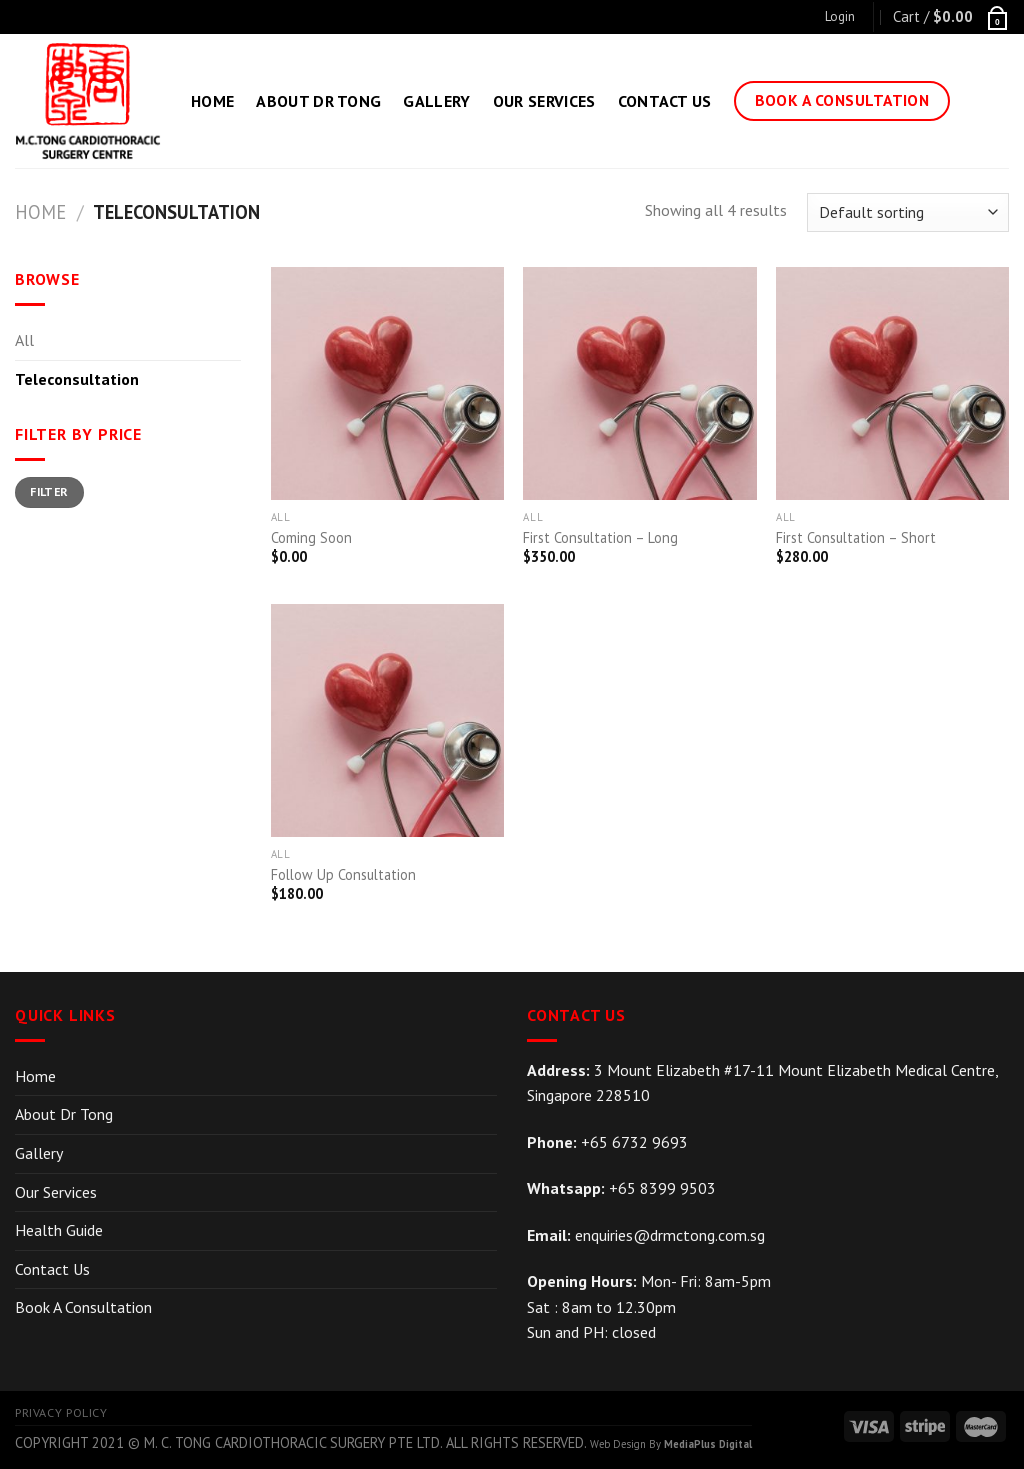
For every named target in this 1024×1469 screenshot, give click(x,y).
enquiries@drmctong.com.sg (670, 1235)
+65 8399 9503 (662, 1188)
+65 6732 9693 (634, 1142)
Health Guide (59, 1230)
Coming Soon (311, 538)
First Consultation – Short (856, 538)
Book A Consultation (83, 1307)
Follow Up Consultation (343, 875)
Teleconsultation (77, 379)
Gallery (436, 101)
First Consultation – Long (600, 538)
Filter (49, 491)
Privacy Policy (61, 1412)
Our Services (544, 101)
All (24, 340)
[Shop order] (908, 212)
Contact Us (665, 101)
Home (212, 101)
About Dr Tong (318, 101)
